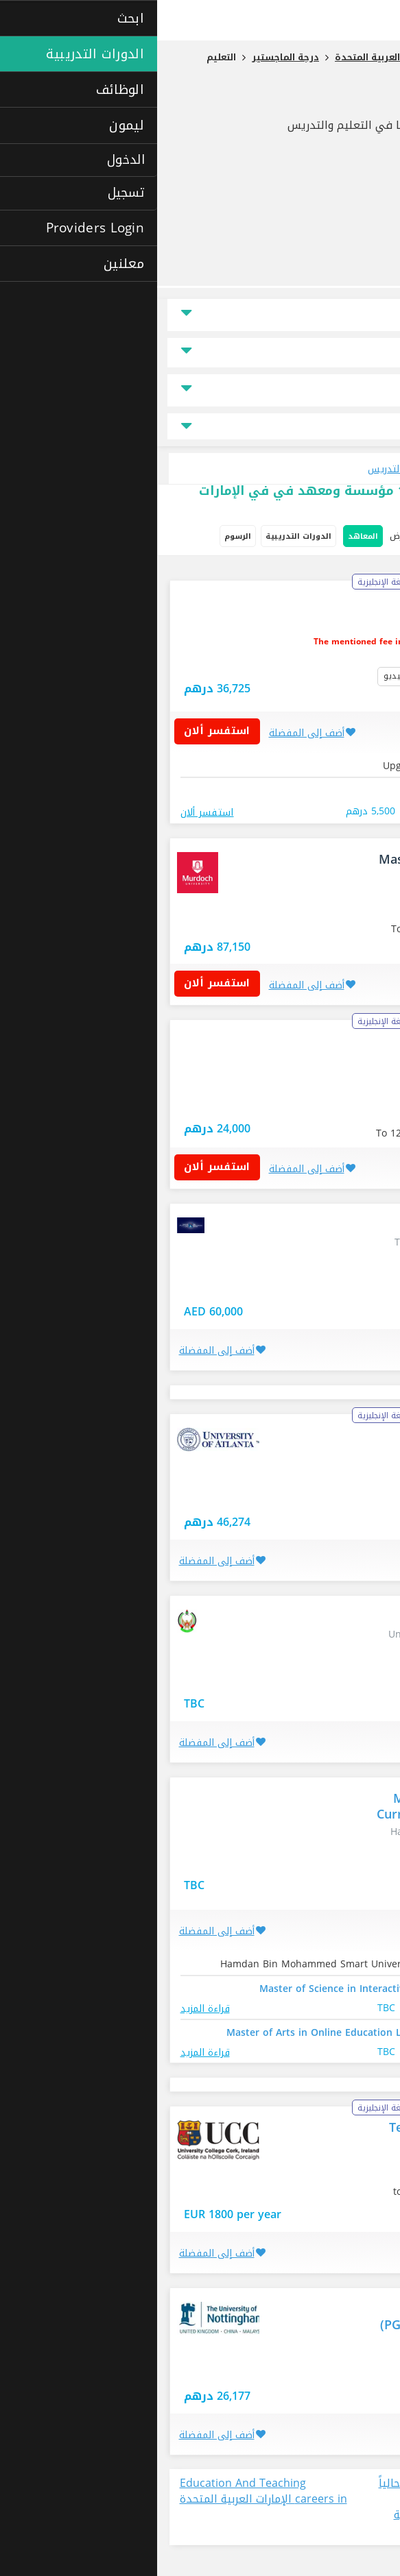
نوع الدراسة (355, 390)
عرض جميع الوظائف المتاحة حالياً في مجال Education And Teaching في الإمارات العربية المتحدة (300, 2507)
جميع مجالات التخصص (200, 426)
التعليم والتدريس (322, 101)
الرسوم (80, 536)
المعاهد (206, 536)
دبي (358, 904)
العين (356, 1673)
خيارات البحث (359, 536)
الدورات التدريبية (141, 536)
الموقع (364, 315)
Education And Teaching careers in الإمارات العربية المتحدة (106, 2491)
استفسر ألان (65, 730)
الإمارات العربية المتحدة (319, 2369)
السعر (365, 352)
